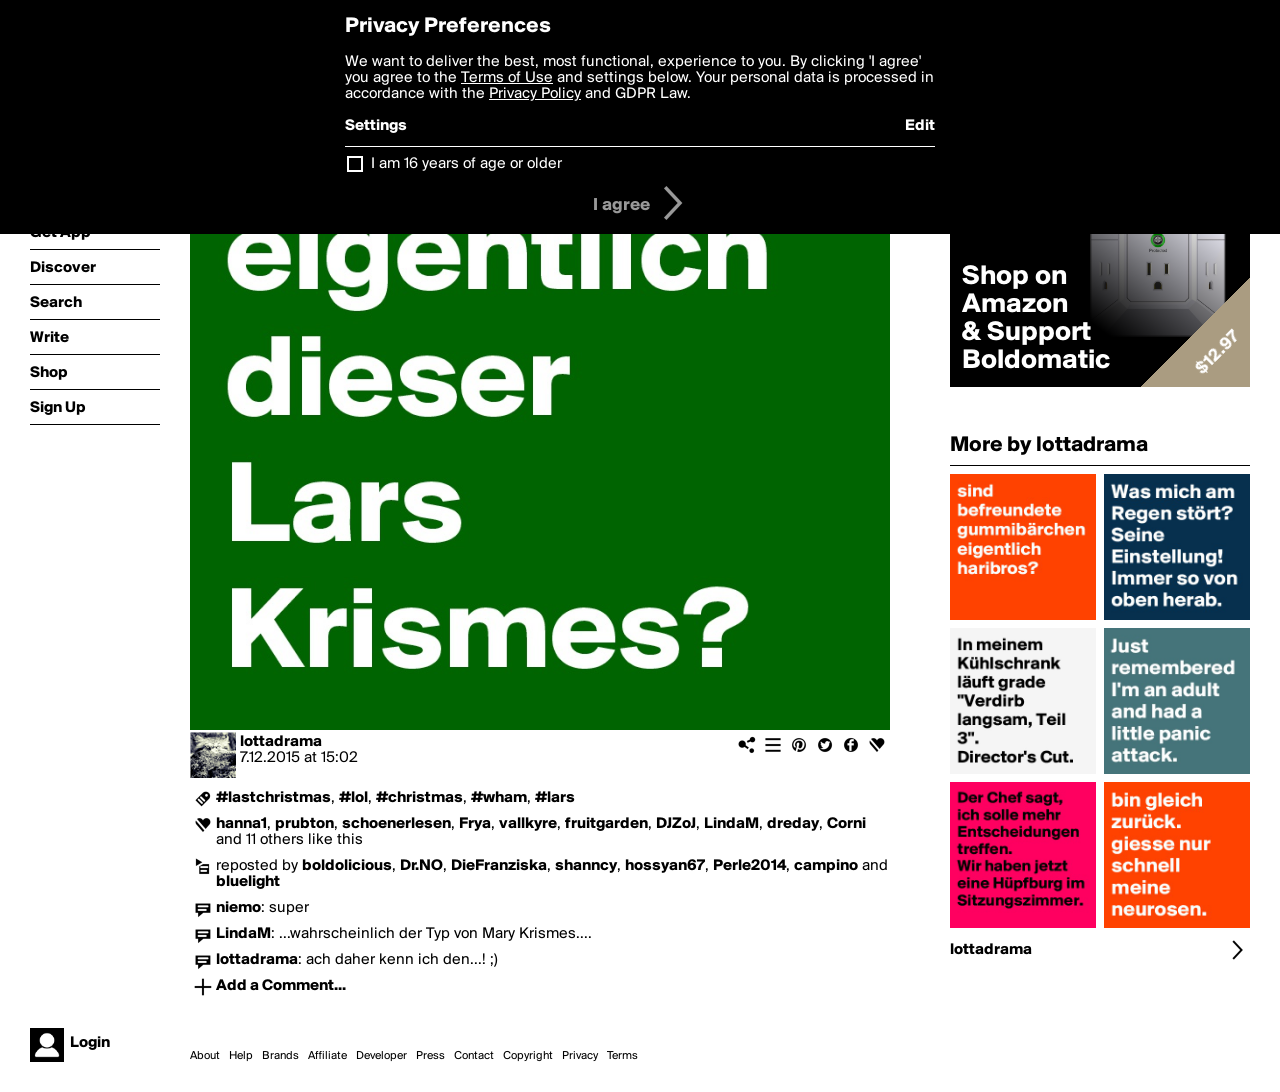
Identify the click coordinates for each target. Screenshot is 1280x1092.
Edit (920, 126)
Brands (280, 1056)
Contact (474, 1056)
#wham (499, 798)
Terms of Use (507, 78)
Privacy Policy (535, 94)
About (205, 1056)
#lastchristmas (273, 798)
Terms (622, 1056)
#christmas (419, 798)
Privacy (580, 1056)
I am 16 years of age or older (466, 164)
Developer (381, 1056)
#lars (555, 798)
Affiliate (327, 1056)
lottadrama (281, 742)
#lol (353, 798)
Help (241, 1056)
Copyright (528, 1056)
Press (430, 1056)
